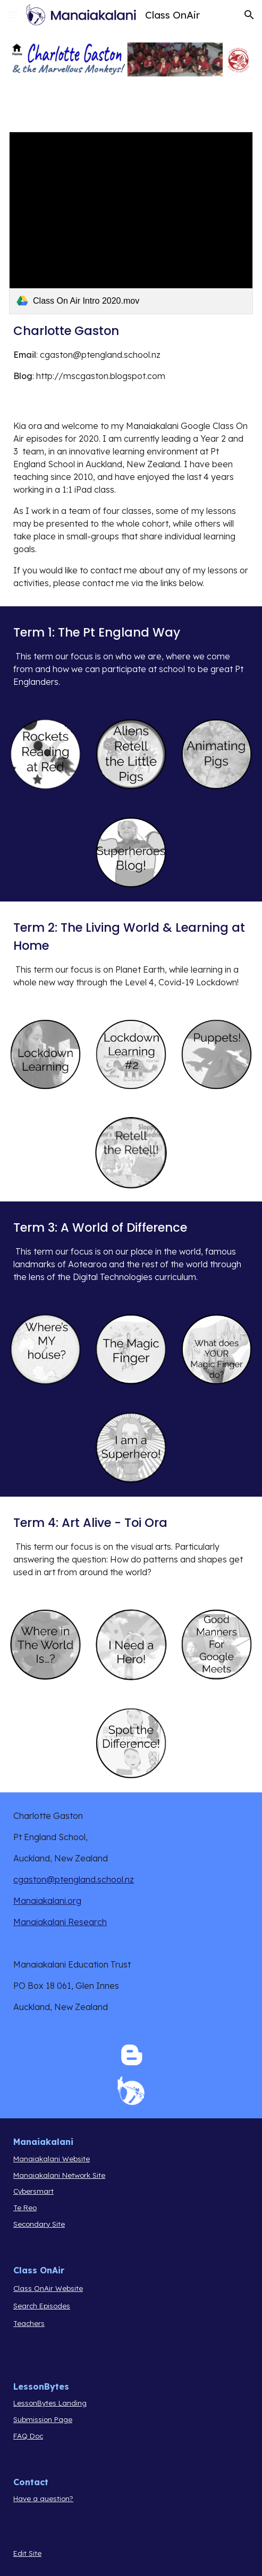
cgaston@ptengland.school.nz (73, 1879)
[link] (131, 223)
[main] (131, 352)
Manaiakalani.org (47, 1900)
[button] (13, 14)
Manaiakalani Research (60, 1922)
